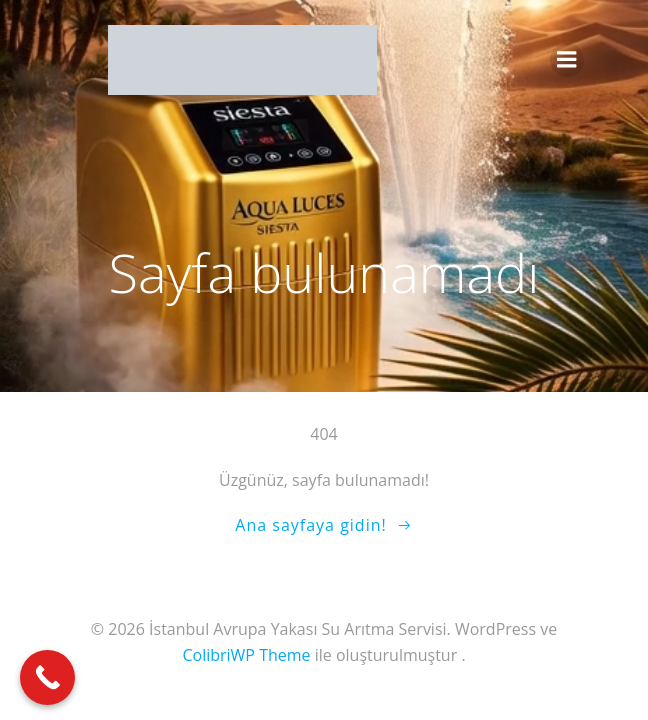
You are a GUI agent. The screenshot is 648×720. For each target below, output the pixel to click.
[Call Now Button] (47, 677)
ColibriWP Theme (246, 655)
